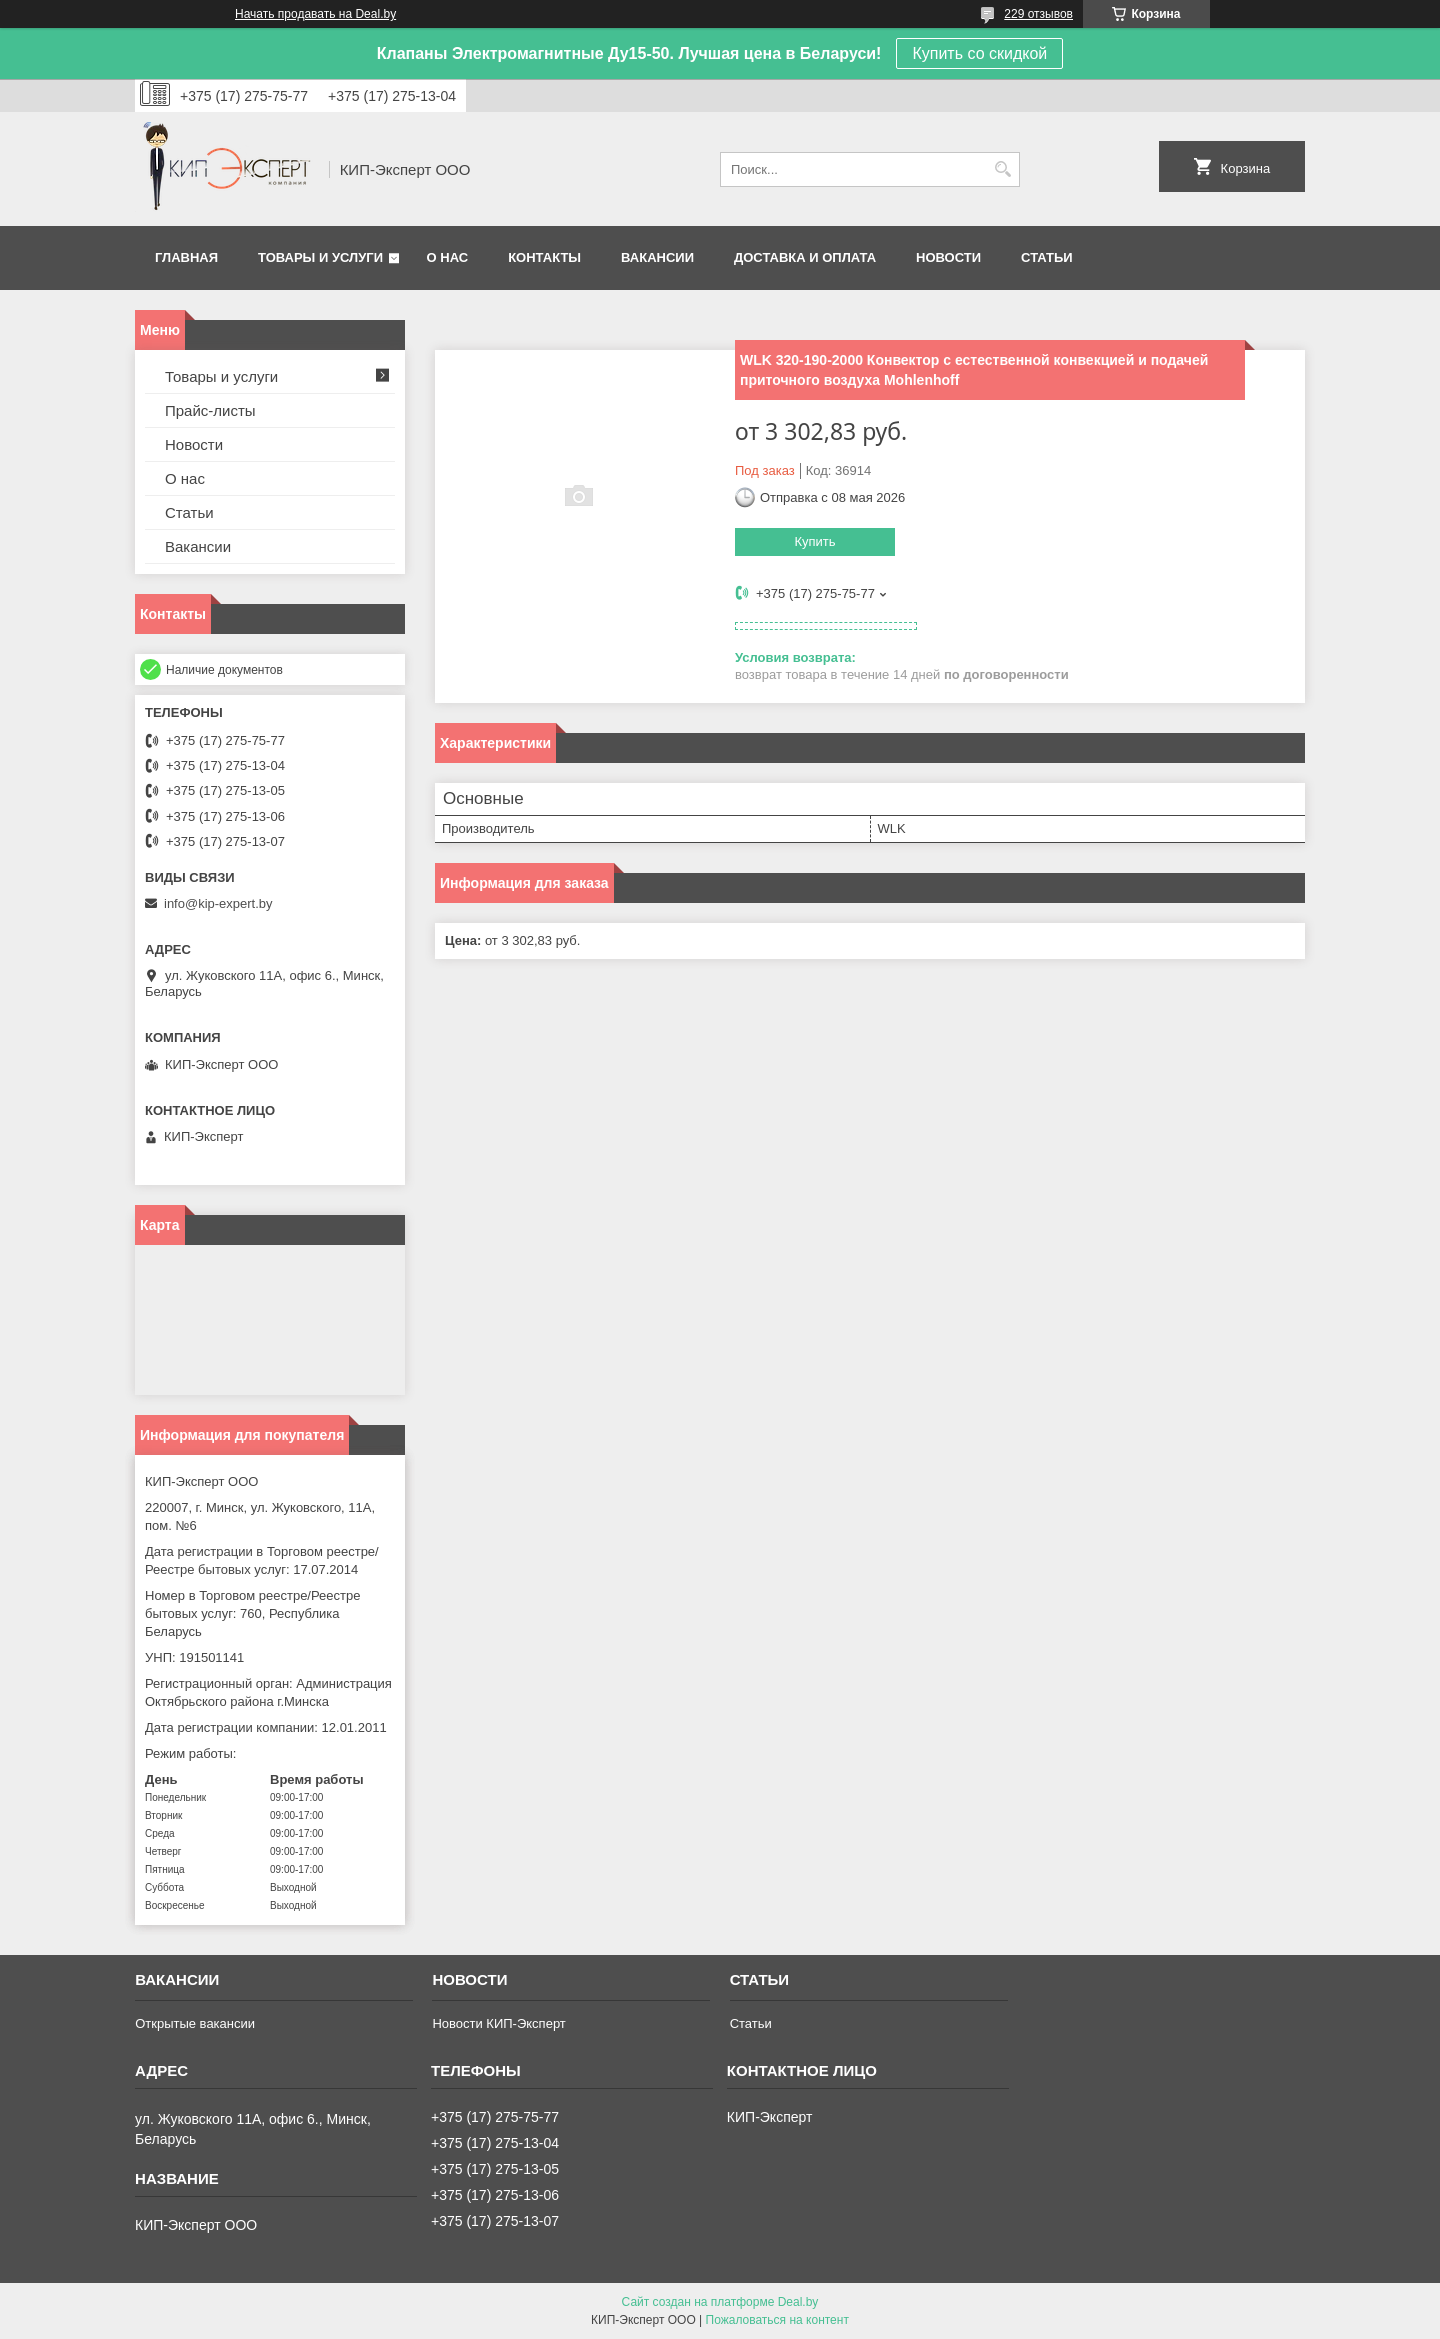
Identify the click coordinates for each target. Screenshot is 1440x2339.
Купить (814, 541)
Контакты (544, 257)
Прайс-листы (210, 410)
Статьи (1047, 257)
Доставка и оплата (805, 257)
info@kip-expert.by (218, 903)
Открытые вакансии (195, 2023)
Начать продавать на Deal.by (315, 14)
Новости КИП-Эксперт (498, 2023)
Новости (948, 257)
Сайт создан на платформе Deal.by (720, 2302)
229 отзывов (1038, 14)
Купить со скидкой (979, 53)
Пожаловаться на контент (777, 2320)
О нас (448, 257)
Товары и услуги (320, 257)
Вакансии (657, 257)
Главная (186, 257)
